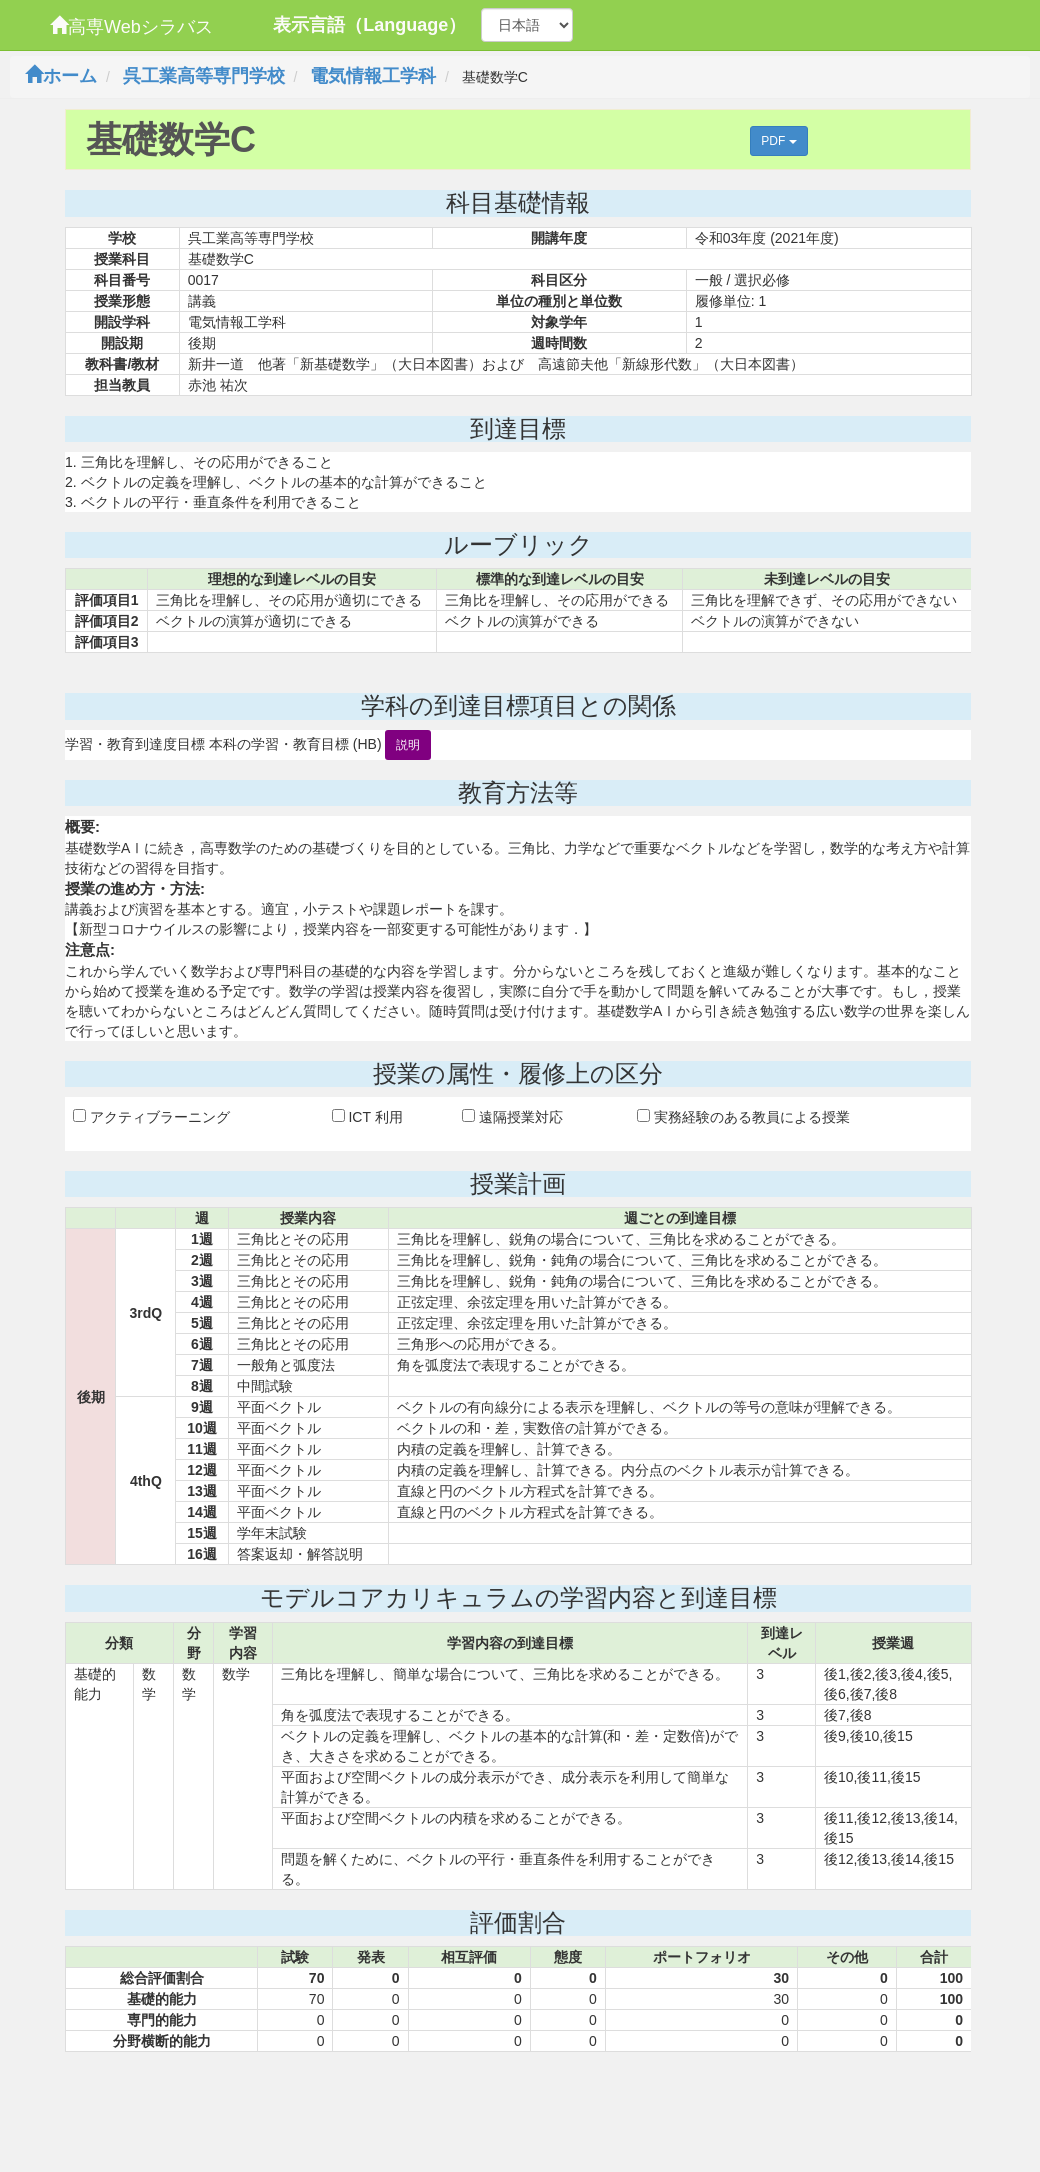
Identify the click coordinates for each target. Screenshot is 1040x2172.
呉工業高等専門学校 (204, 76)
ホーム (61, 76)
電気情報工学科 (373, 76)
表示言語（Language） (369, 25)
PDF (778, 141)
